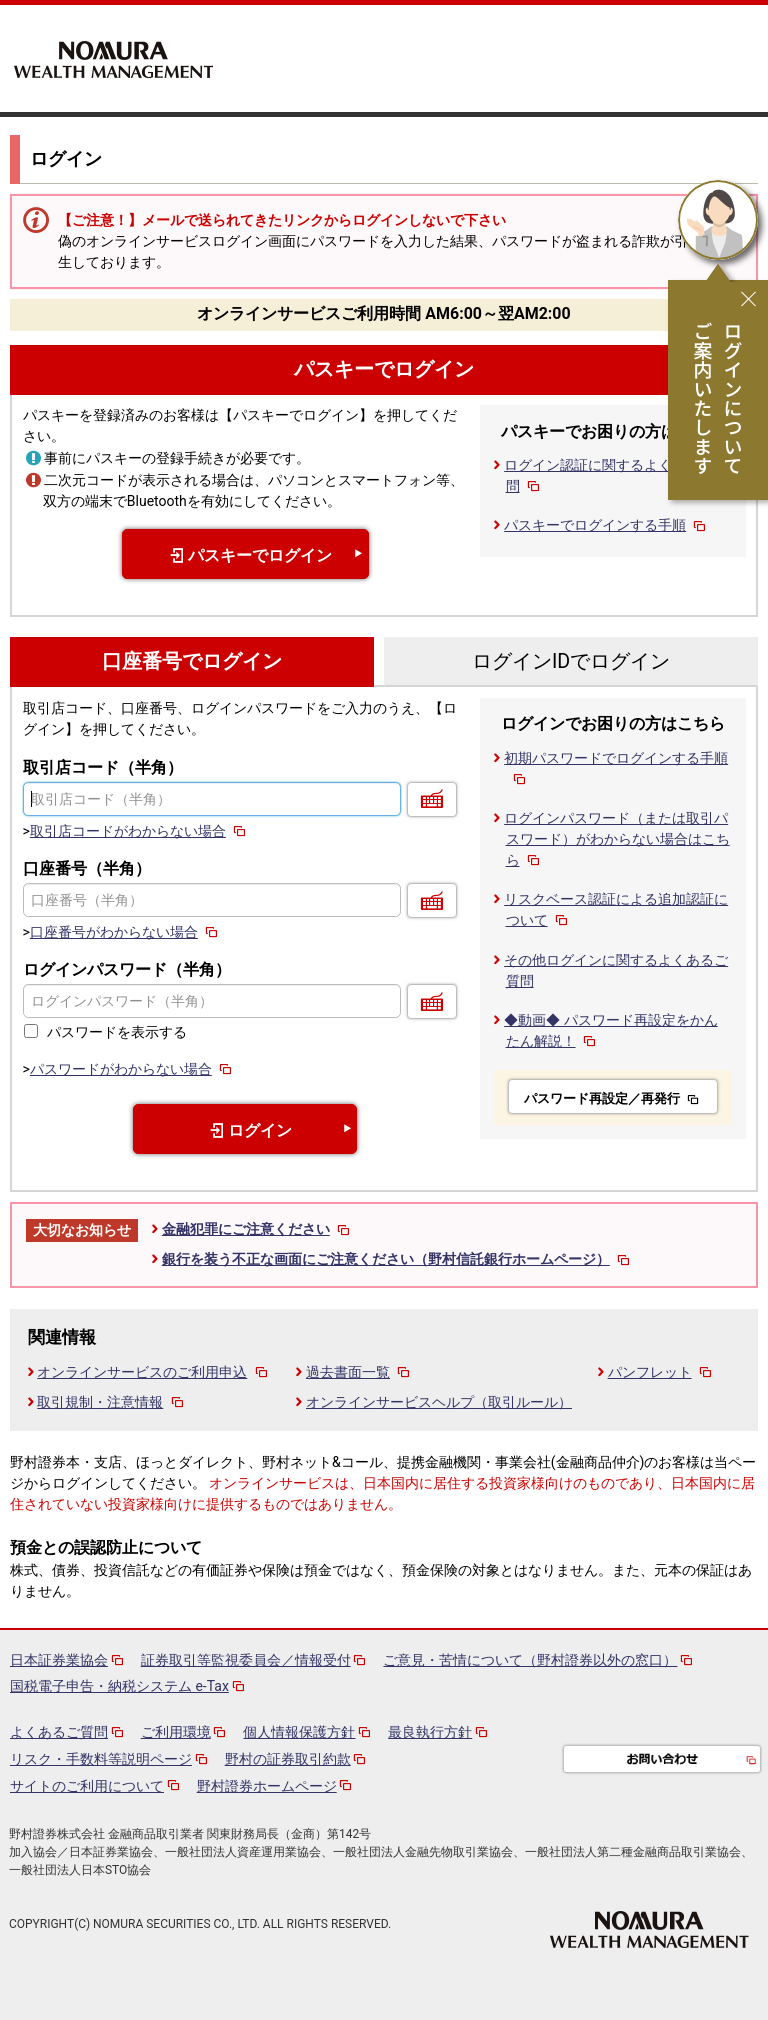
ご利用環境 (176, 1732)
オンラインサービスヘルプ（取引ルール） (439, 1402)
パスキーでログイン (384, 369)
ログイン (246, 1130)
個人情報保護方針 (299, 1732)
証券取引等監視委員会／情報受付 (246, 1660)
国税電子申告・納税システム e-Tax (119, 1686)
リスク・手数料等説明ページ (101, 1759)
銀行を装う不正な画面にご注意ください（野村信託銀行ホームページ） (397, 1259)
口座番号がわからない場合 (125, 932)
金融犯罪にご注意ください (257, 1229)
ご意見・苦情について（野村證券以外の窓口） (530, 1660)
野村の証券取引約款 (288, 1759)
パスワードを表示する (117, 1032)
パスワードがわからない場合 (132, 1069)
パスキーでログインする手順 (606, 525)
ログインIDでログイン (571, 661)
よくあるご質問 (59, 1732)
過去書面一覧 (359, 1372)
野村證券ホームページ (267, 1786)
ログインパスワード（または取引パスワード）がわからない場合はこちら (616, 839)
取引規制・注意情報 (111, 1402)
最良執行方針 (430, 1732)
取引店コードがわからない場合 (139, 831)
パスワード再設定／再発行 (612, 1098)
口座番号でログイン (192, 661)
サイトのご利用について (87, 1786)
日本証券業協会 (59, 1660)
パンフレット (661, 1372)
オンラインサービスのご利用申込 (153, 1372)
